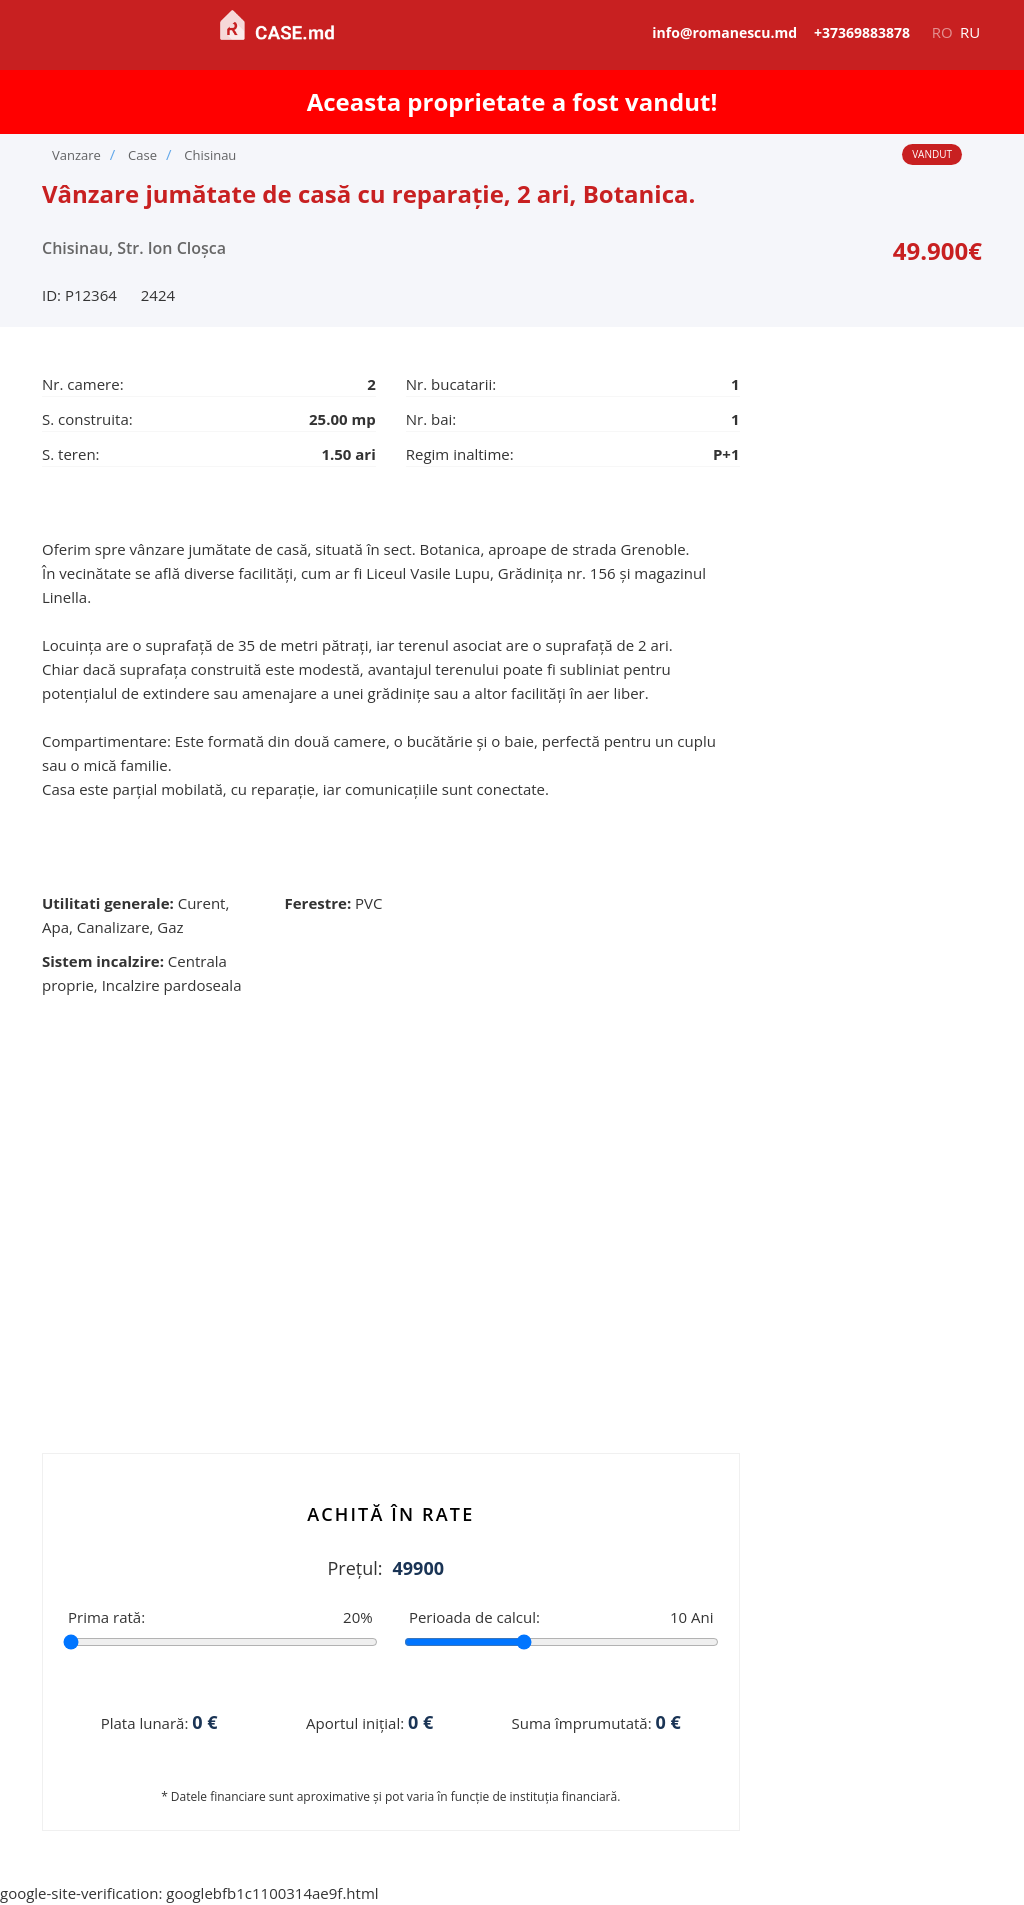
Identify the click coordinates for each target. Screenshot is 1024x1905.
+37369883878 (862, 32)
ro (942, 32)
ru (970, 32)
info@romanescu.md (724, 32)
